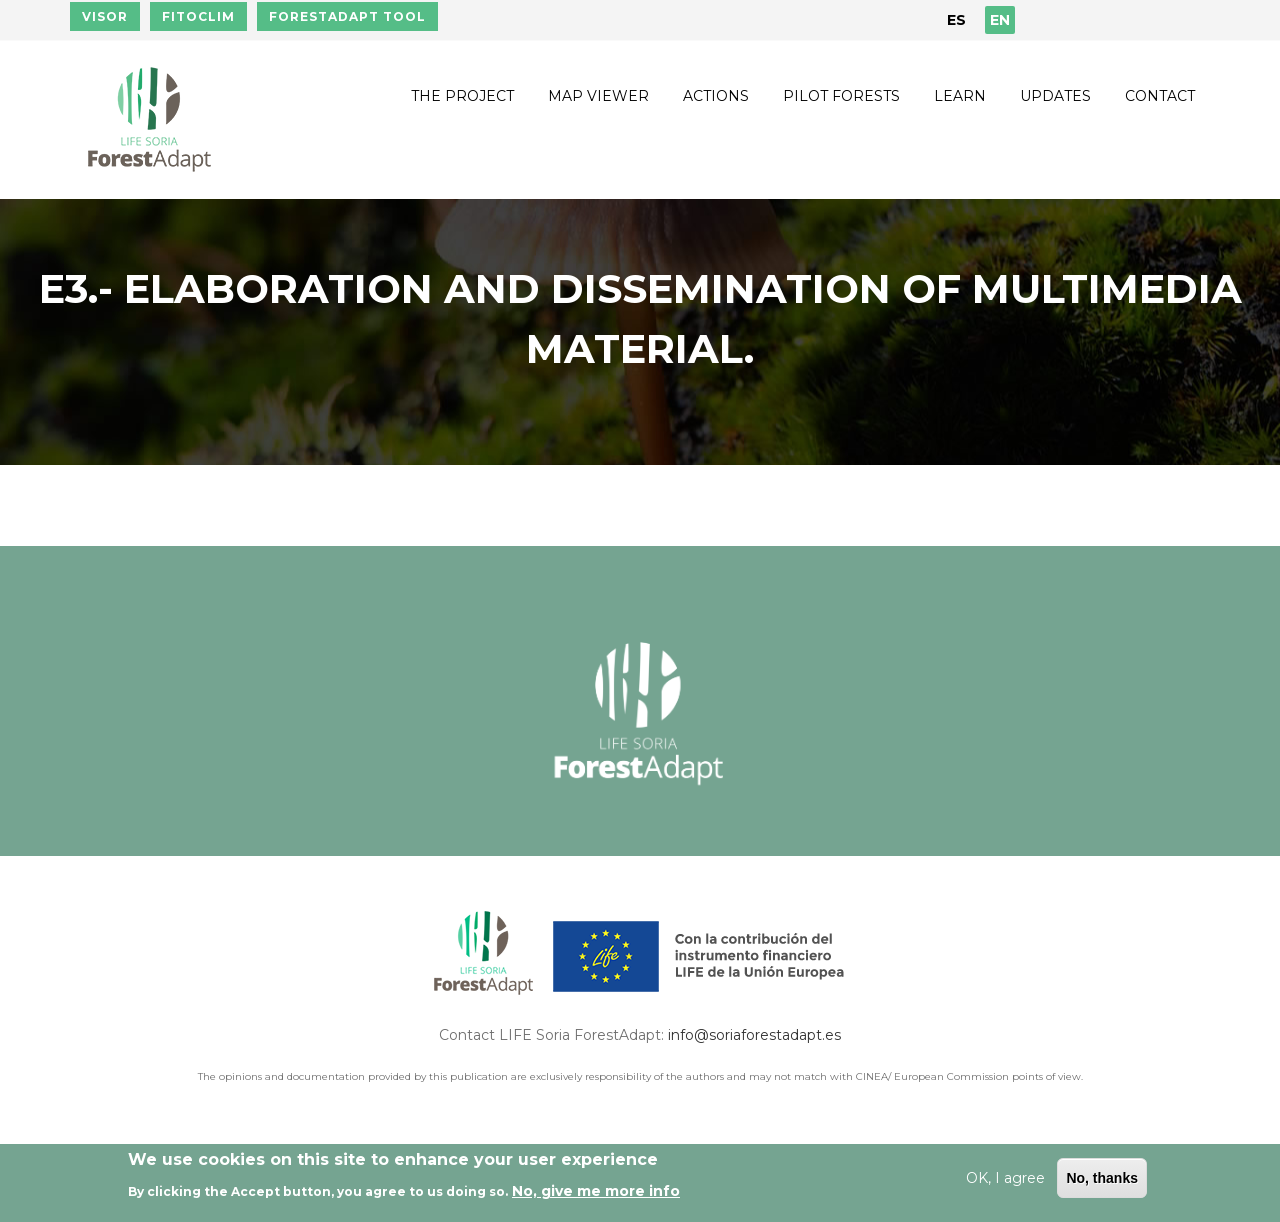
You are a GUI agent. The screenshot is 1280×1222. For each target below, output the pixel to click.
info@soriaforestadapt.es (754, 1035)
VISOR (105, 16)
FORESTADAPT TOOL (347, 16)
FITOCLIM (198, 16)
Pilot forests (841, 96)
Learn (960, 96)
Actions (716, 96)
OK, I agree (1005, 1178)
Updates (1055, 96)
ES (956, 20)
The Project (462, 96)
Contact (1160, 96)
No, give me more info (596, 1191)
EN (1000, 20)
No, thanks (1102, 1178)
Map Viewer (598, 96)
